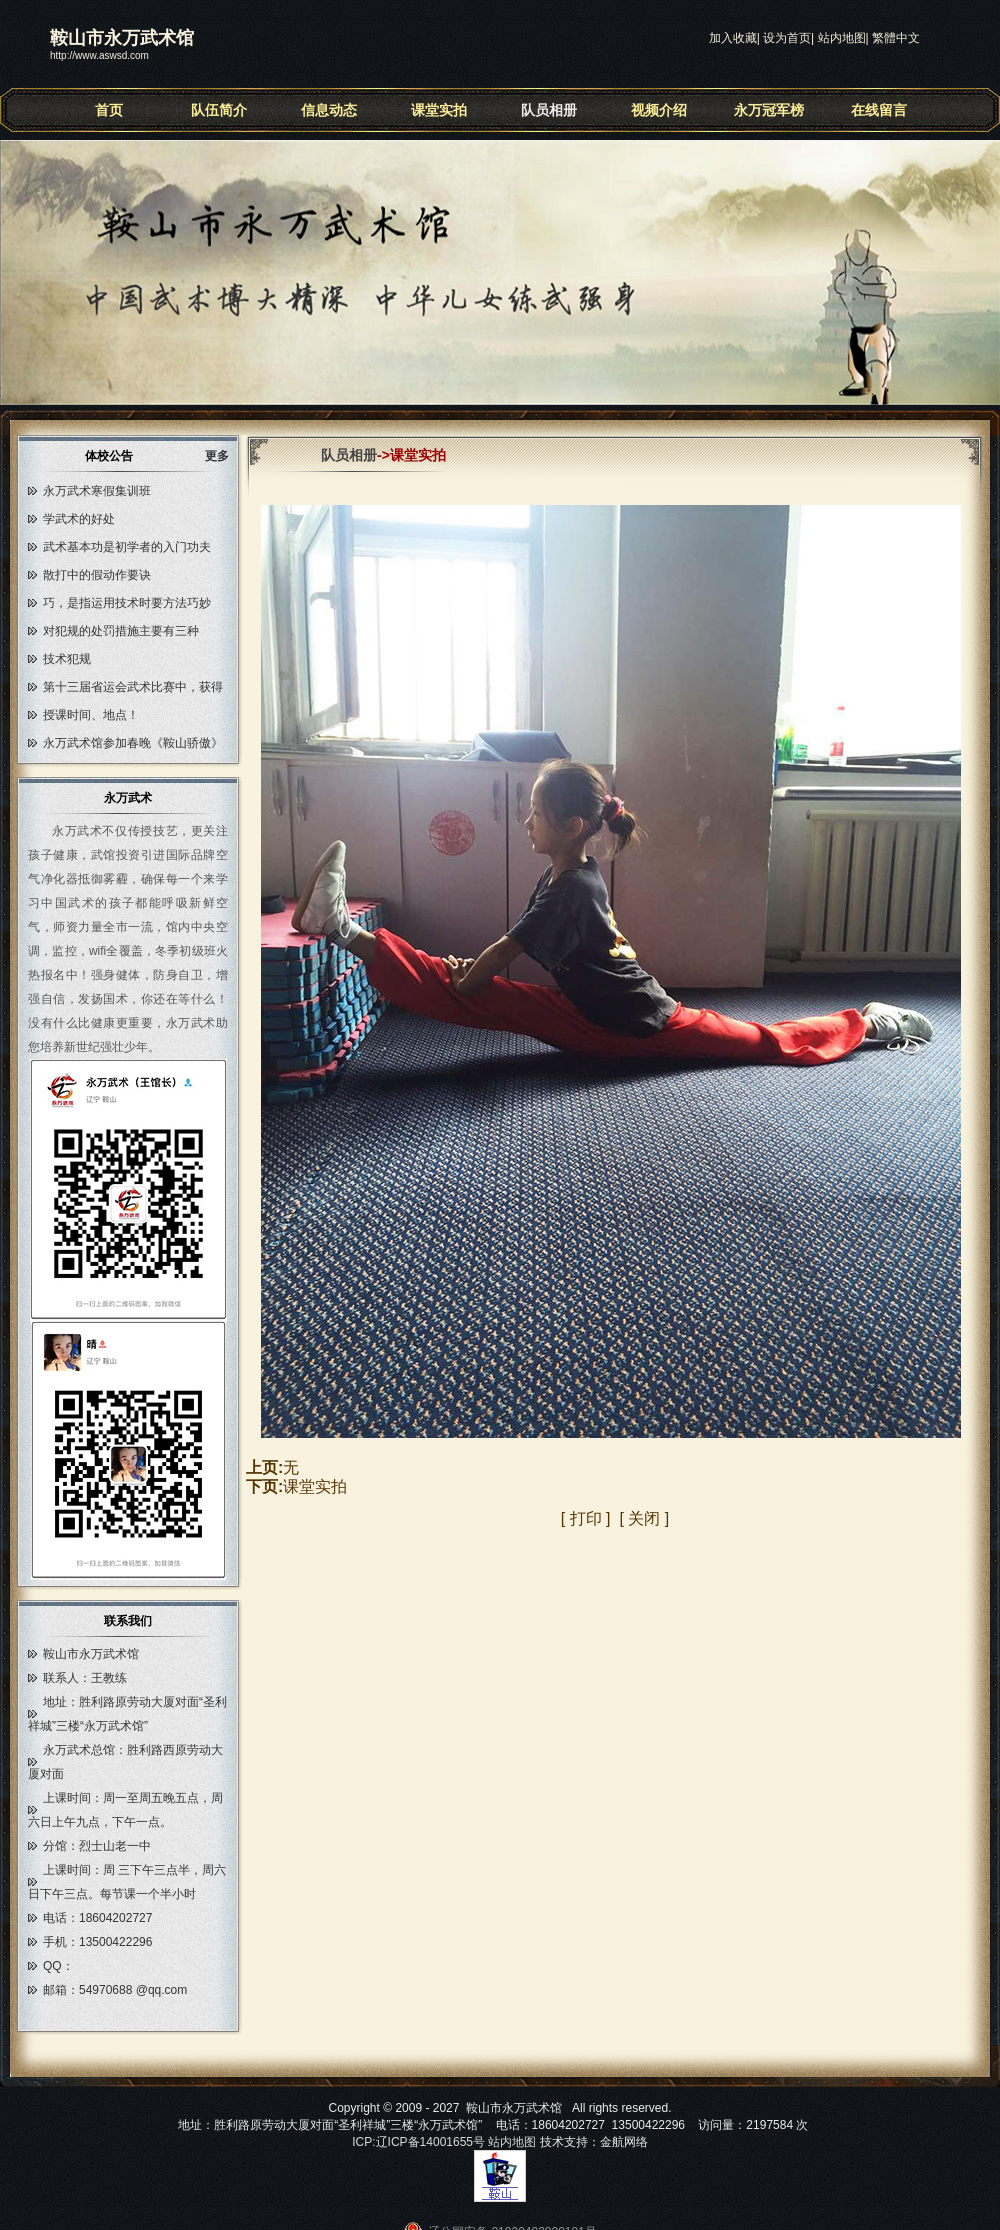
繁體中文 (896, 38)
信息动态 (329, 110)
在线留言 (879, 110)
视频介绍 (659, 110)
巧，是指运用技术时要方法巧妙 (127, 603)
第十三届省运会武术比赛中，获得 (133, 687)
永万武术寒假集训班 (97, 491)
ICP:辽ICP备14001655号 (418, 2142)
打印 (586, 1518)
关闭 (644, 1518)
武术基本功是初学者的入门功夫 (127, 547)
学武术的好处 (79, 519)
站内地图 (842, 38)
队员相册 (549, 110)
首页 (109, 110)
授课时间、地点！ (91, 715)
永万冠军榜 (769, 110)
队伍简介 (219, 110)
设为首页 (787, 38)
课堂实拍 (439, 110)
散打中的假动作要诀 (97, 575)
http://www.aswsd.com (99, 55)
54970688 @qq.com (133, 1990)
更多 (223, 456)
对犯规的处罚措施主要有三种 (121, 631)
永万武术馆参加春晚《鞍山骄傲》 (133, 743)
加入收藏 (733, 38)
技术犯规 (67, 659)
